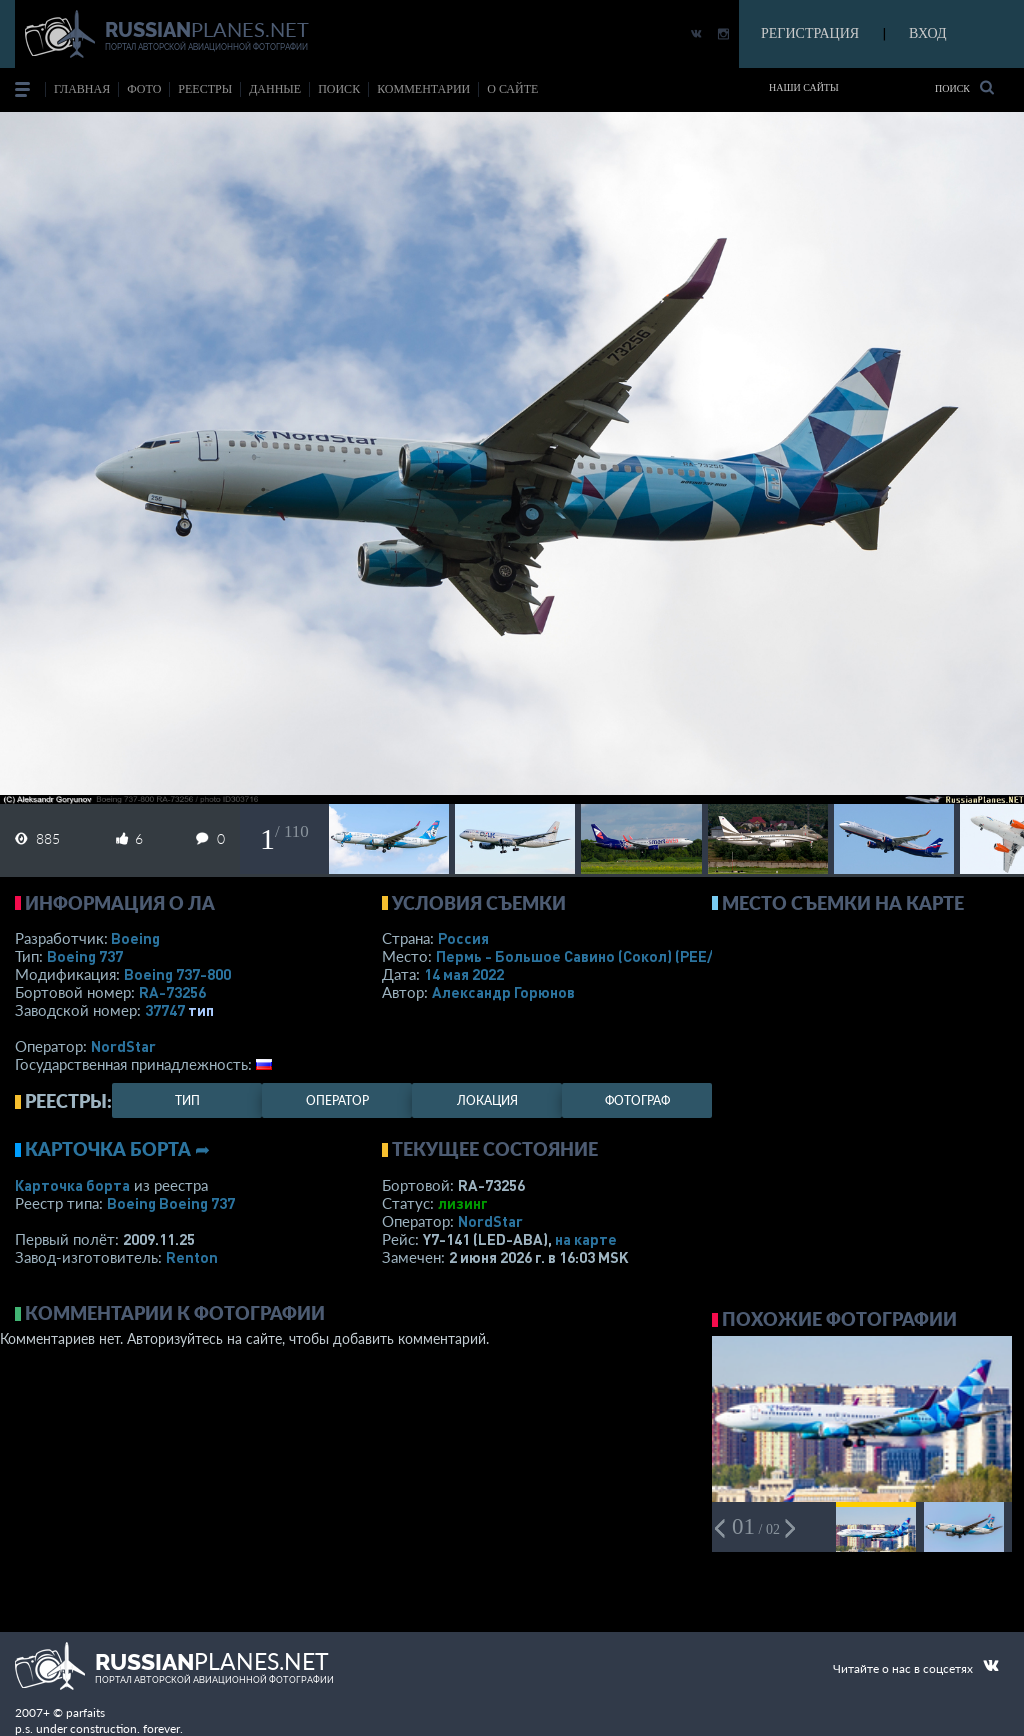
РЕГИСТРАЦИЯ (810, 33)
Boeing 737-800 (177, 974)
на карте (586, 1239)
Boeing (135, 938)
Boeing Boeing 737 (171, 1203)
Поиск (964, 87)
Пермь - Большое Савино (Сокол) (595, 956)
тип (201, 1010)
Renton (192, 1257)
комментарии (423, 89)
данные (275, 89)
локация (487, 1100)
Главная (82, 89)
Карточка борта (72, 1185)
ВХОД (927, 33)
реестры (205, 89)
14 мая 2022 (464, 974)
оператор (337, 1100)
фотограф (637, 1100)
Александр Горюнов (503, 992)
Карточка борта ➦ (117, 1149)
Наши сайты (804, 87)
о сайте (512, 89)
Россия (463, 938)
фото (144, 89)
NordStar (123, 1046)
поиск (339, 89)
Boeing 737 (85, 956)
